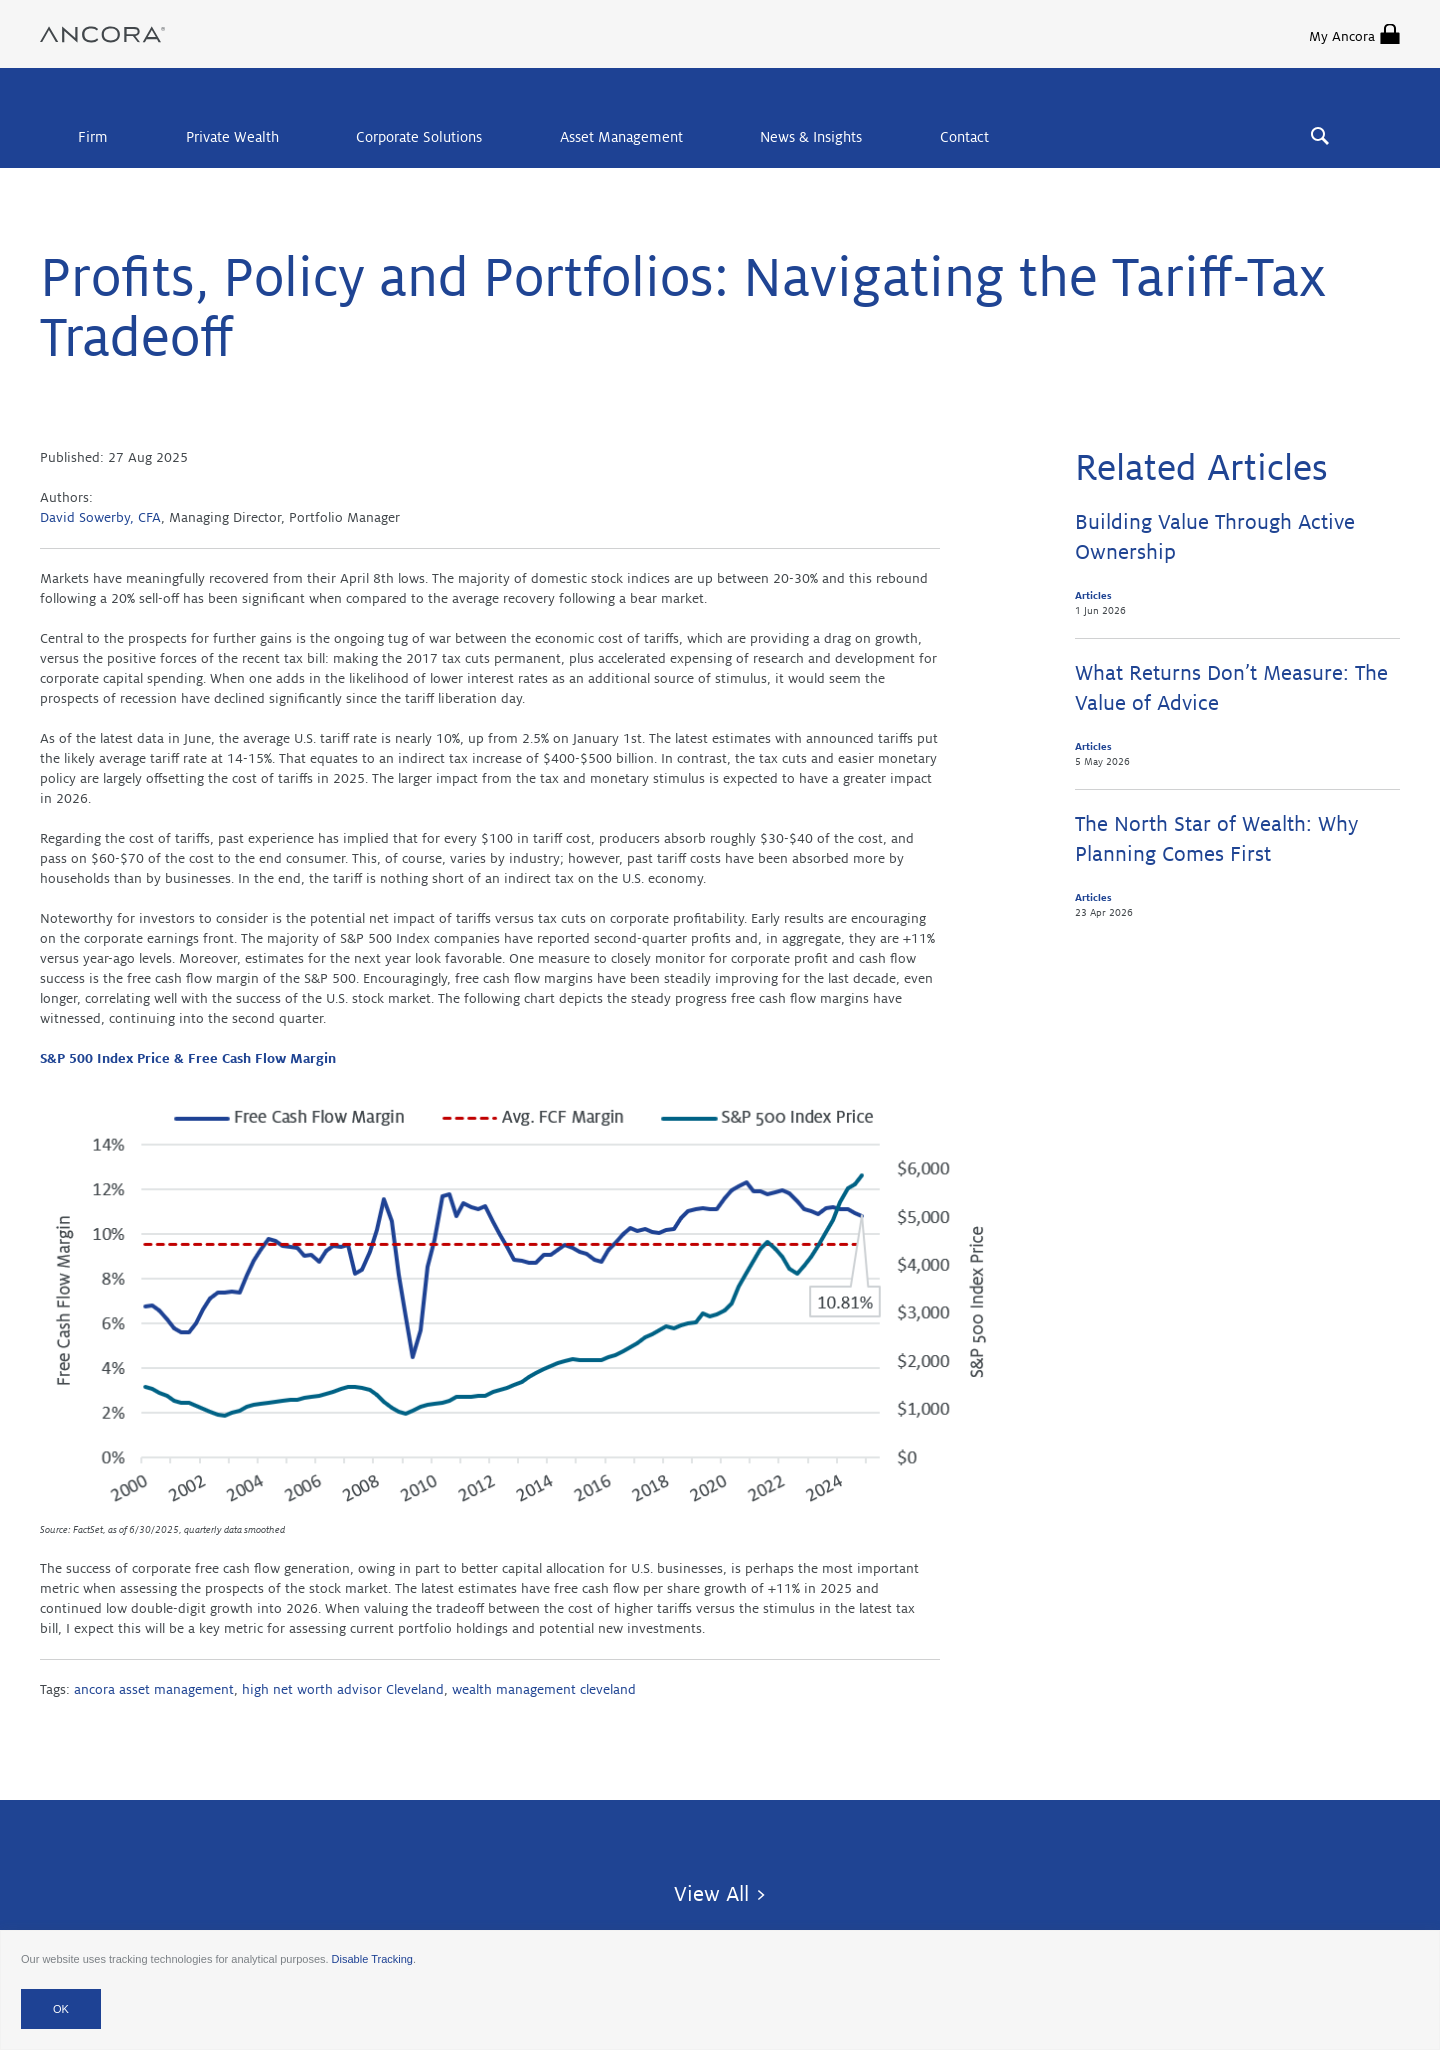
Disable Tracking (372, 1959)
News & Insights (811, 137)
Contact (964, 137)
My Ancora (1354, 34)
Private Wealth (232, 137)
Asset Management (621, 137)
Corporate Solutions (419, 137)
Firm (93, 137)
